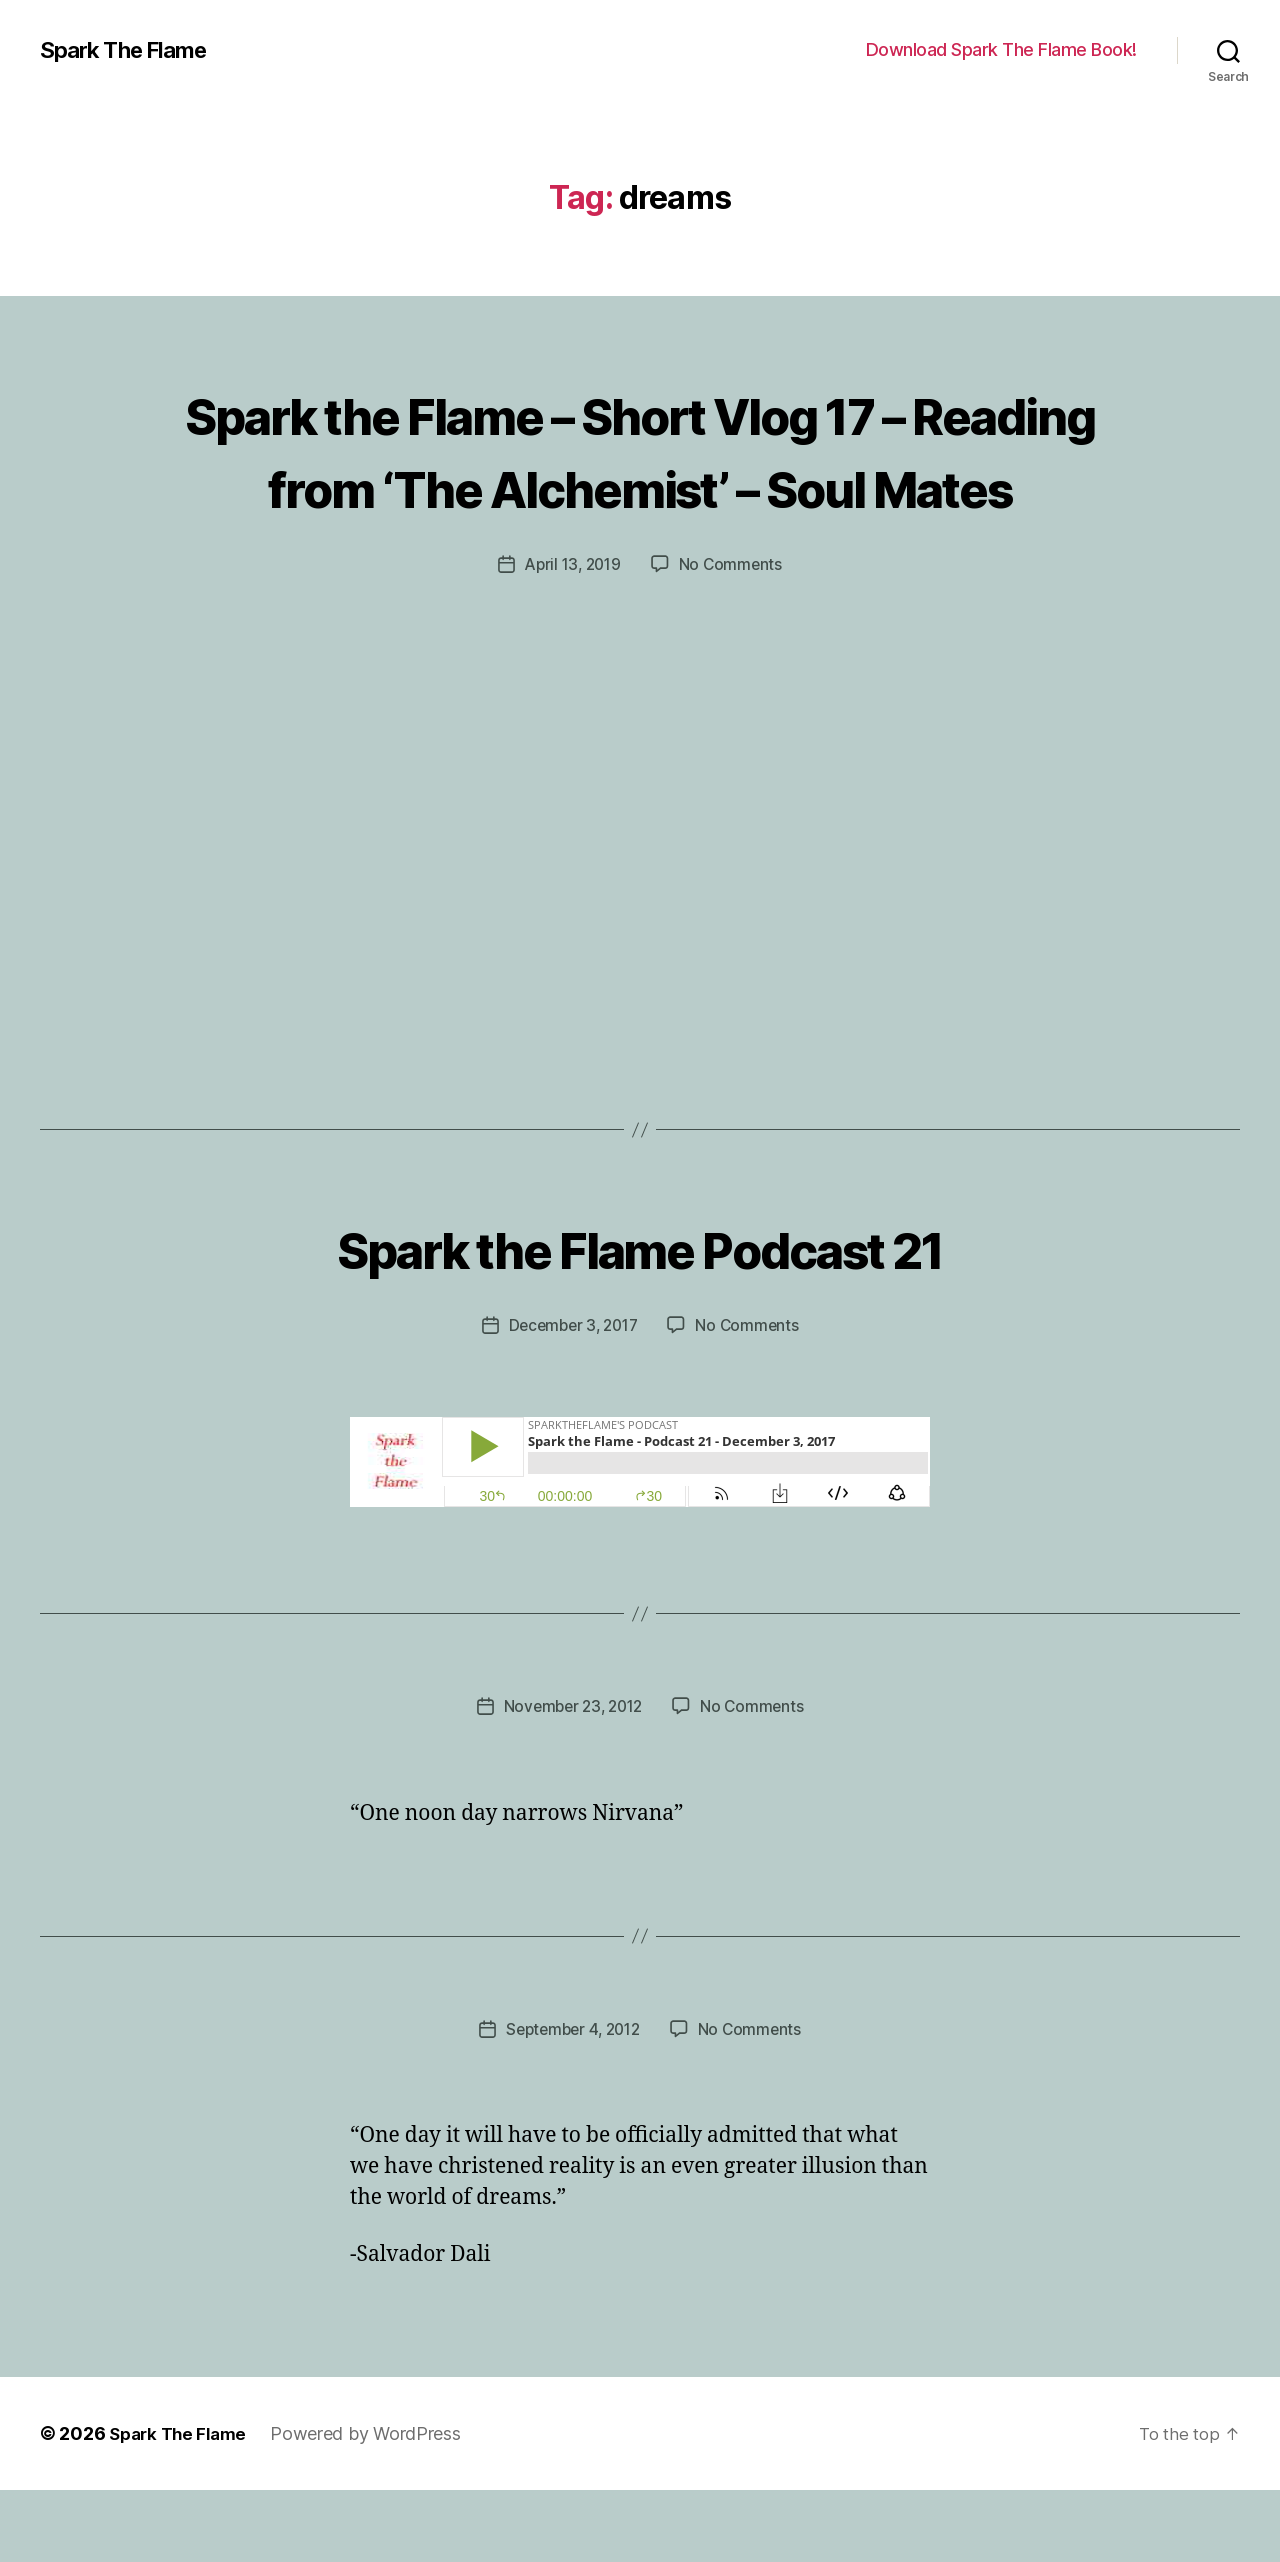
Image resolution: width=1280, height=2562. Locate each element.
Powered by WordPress (374, 2505)
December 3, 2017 (572, 1398)
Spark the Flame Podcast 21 (640, 1318)
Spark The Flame (130, 50)
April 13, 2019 (572, 637)
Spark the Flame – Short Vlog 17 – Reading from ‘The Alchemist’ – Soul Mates (640, 484)
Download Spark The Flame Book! (1001, 49)
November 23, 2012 (571, 1779)
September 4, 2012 (571, 2101)
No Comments (733, 637)
